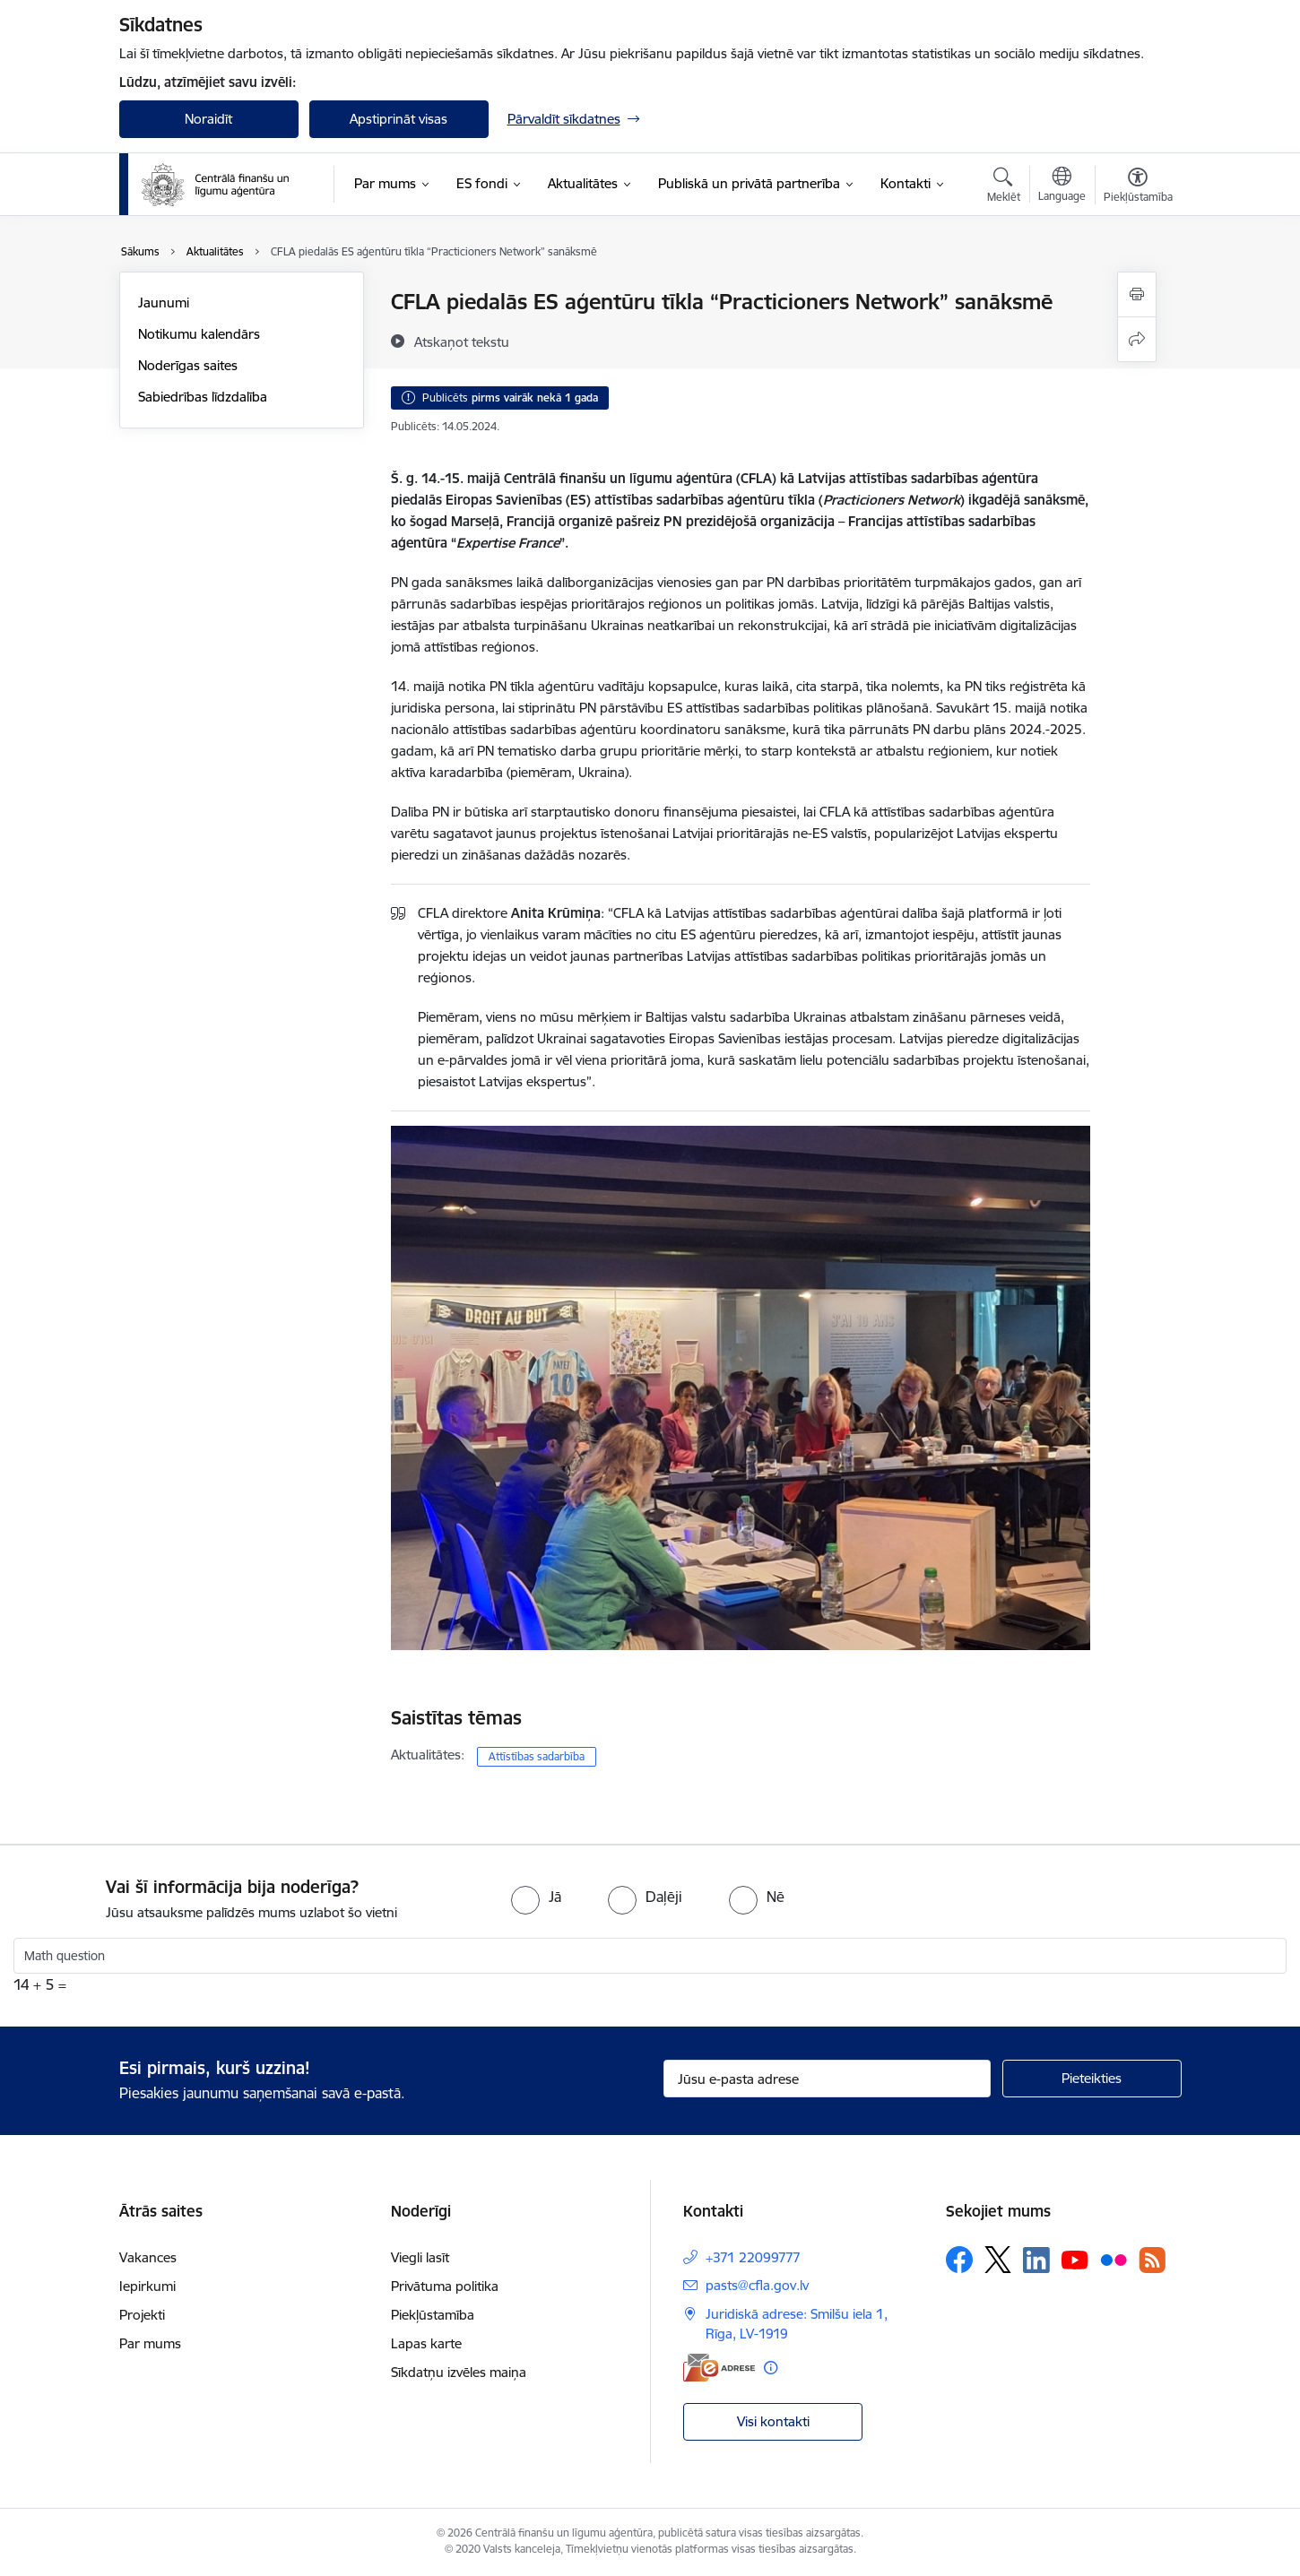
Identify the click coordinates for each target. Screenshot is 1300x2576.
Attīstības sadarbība (537, 1756)
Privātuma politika (444, 2286)
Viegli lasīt (420, 2257)
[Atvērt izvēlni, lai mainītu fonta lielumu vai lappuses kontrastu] (1138, 187)
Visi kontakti (773, 2421)
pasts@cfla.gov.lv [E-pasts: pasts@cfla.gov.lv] (757, 2285)
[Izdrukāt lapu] (1137, 294)
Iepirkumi (147, 2286)
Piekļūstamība (432, 2314)
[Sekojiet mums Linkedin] (1036, 2260)
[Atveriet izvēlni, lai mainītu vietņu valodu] (1062, 186)
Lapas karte (426, 2343)
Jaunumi (163, 302)
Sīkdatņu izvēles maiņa (458, 2372)
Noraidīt (208, 118)
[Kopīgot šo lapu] (1137, 339)
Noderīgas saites (188, 365)
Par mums (150, 2343)
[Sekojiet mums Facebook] (959, 2259)
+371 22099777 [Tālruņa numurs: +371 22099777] (753, 2257)
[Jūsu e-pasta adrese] (827, 2078)
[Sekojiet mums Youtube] (1075, 2258)
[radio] (536, 1896)
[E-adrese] (719, 2367)
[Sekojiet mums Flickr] (1113, 2258)
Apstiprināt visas (398, 118)
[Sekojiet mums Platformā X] (997, 2259)
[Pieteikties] (1092, 2078)
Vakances (148, 2257)
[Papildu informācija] (770, 2367)
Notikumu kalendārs (199, 333)
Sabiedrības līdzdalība (202, 396)
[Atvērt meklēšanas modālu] (1003, 187)
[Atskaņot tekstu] (461, 341)
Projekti (142, 2314)
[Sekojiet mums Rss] (1152, 2260)
